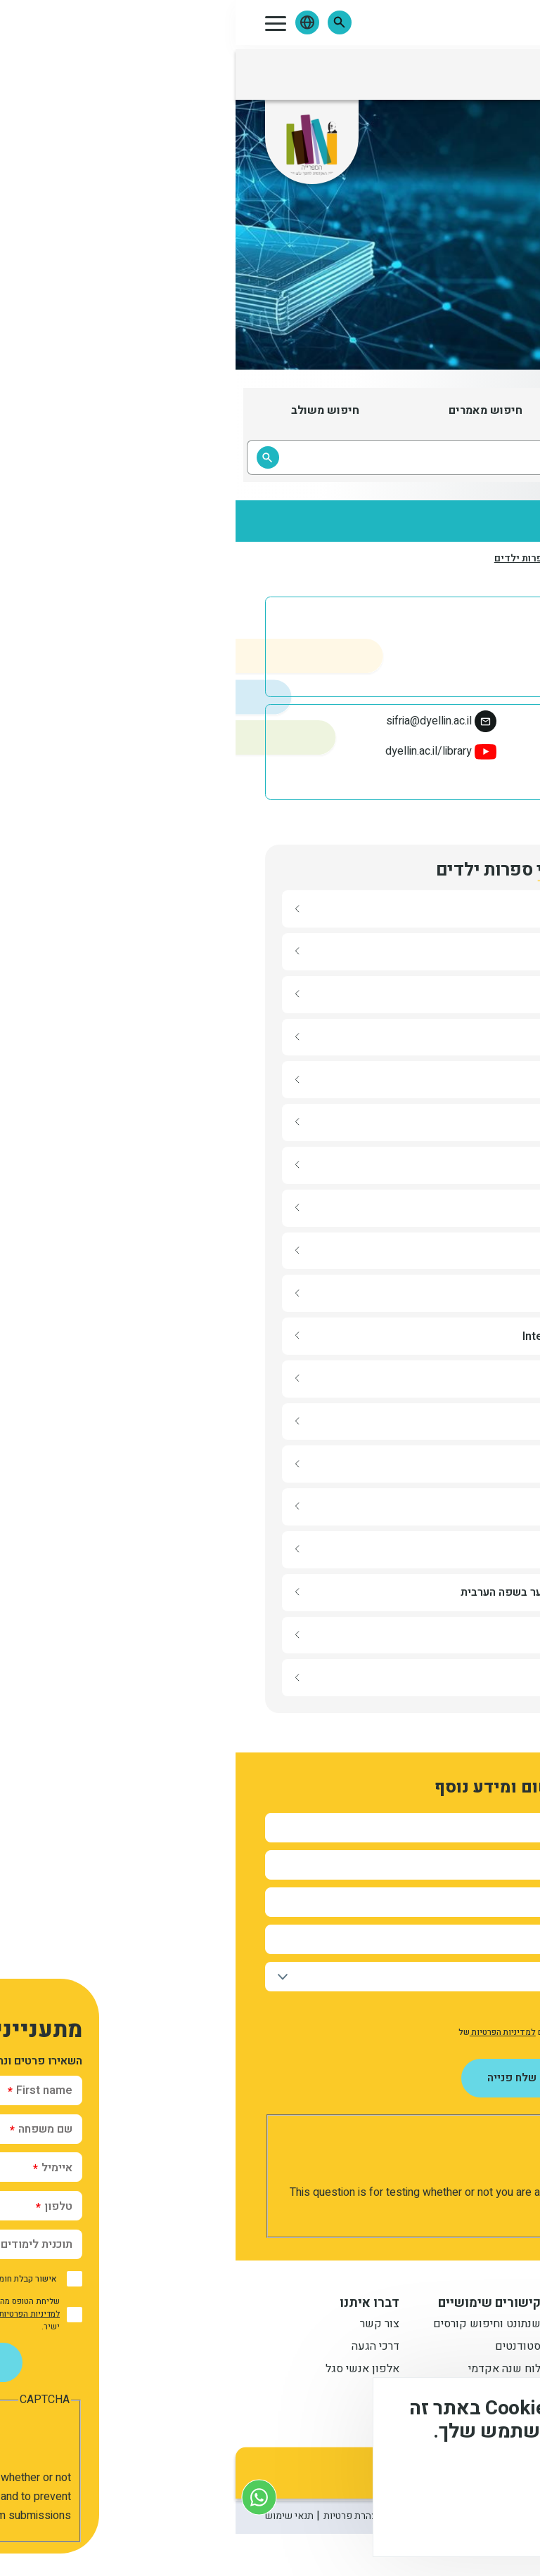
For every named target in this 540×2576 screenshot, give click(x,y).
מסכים (465, 2520)
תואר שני (429, 2370)
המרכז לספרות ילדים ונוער (407, 559)
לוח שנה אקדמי (269, 2370)
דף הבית (493, 558)
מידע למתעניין (409, 2303)
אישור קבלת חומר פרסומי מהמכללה (424, 2009)
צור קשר (144, 2325)
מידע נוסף (482, 2480)
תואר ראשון (423, 2325)
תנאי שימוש (54, 2516)
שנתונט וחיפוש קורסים (251, 2325)
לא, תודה (384, 2520)
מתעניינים (427, 2348)
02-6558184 (426, 721)
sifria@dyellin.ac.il (193, 721)
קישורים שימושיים (253, 2303)
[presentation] (392, 2155)
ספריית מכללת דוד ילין (405, 751)
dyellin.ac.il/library (193, 751)
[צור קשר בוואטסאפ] (23, 2497)
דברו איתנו (134, 2303)
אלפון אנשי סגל (127, 2370)
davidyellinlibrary (416, 782)
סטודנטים (282, 2348)
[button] (104, 22)
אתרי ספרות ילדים (298, 559)
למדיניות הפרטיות (267, 2032)
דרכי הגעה (140, 2348)
